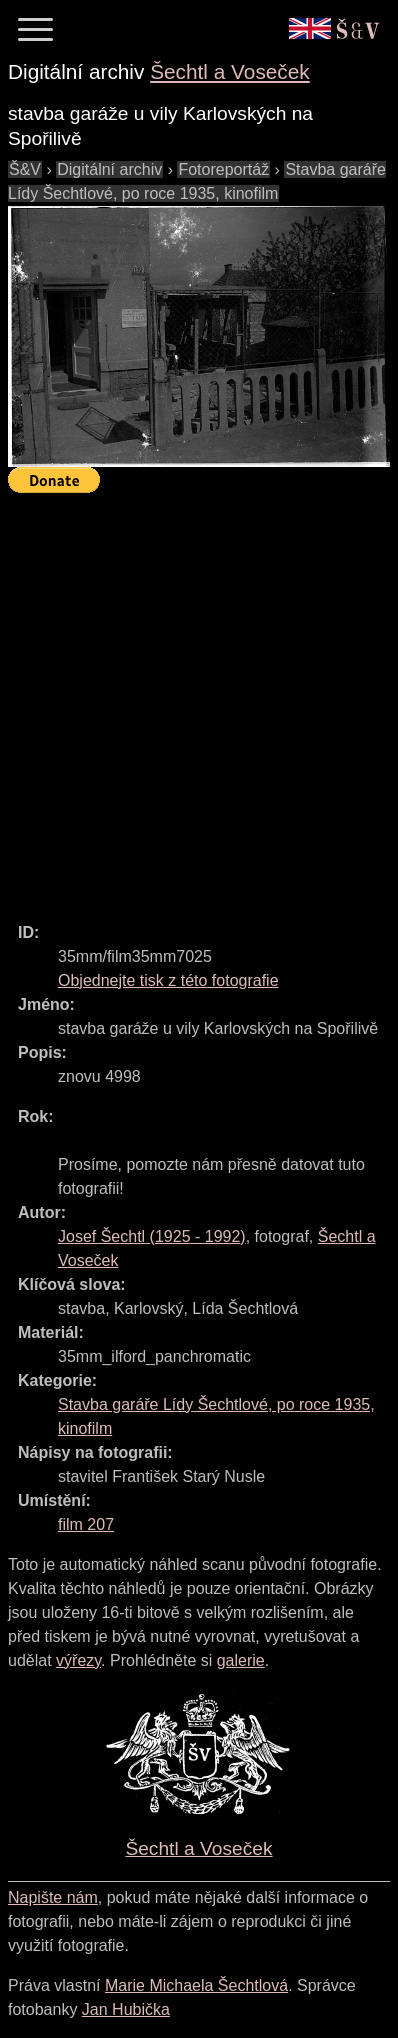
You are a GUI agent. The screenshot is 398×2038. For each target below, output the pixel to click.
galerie (241, 1660)
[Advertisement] (199, 699)
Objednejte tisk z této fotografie (168, 980)
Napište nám (53, 1897)
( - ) (152, 1236)
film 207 (86, 1524)
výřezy (78, 1660)
